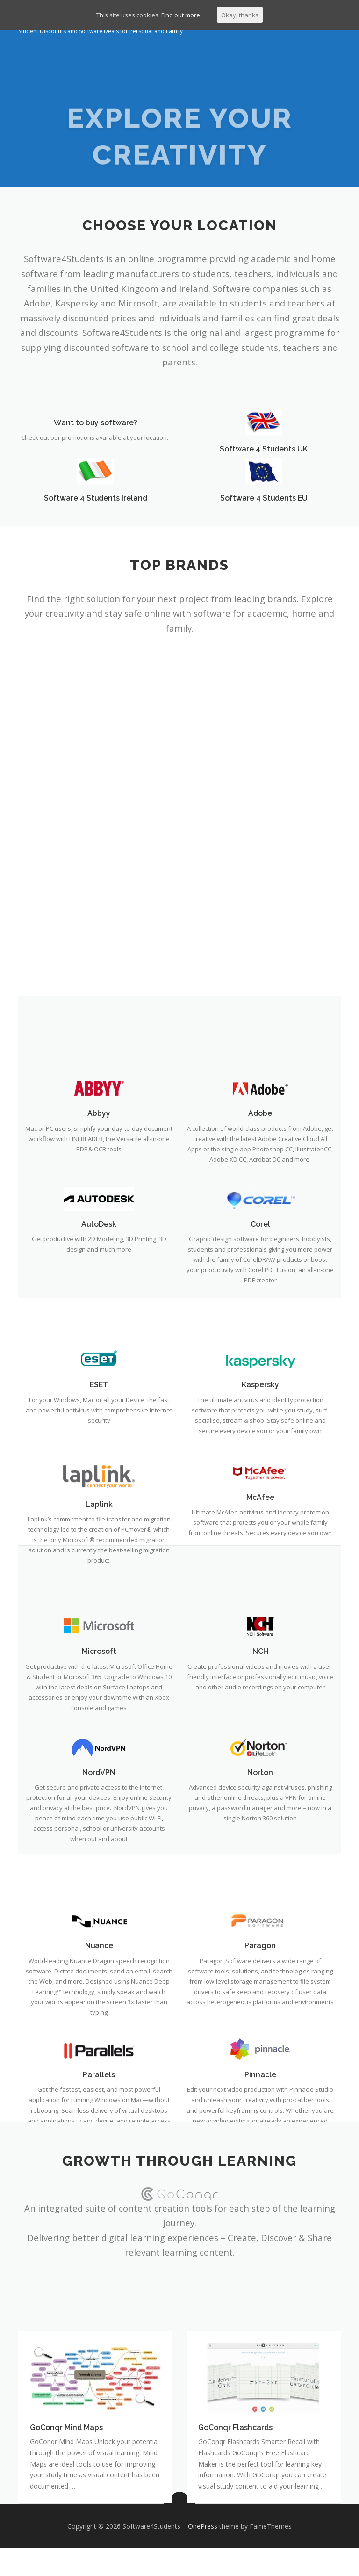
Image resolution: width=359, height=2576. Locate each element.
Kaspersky (260, 1780)
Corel (260, 1622)
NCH (260, 2052)
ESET (98, 1780)
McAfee (260, 1898)
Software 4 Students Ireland (95, 512)
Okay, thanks (239, 15)
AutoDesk (99, 1622)
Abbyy (98, 1508)
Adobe (260, 1508)
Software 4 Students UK (263, 462)
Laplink (99, 1905)
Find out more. (181, 15)
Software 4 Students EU (263, 512)
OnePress (202, 2554)
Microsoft (99, 2052)
